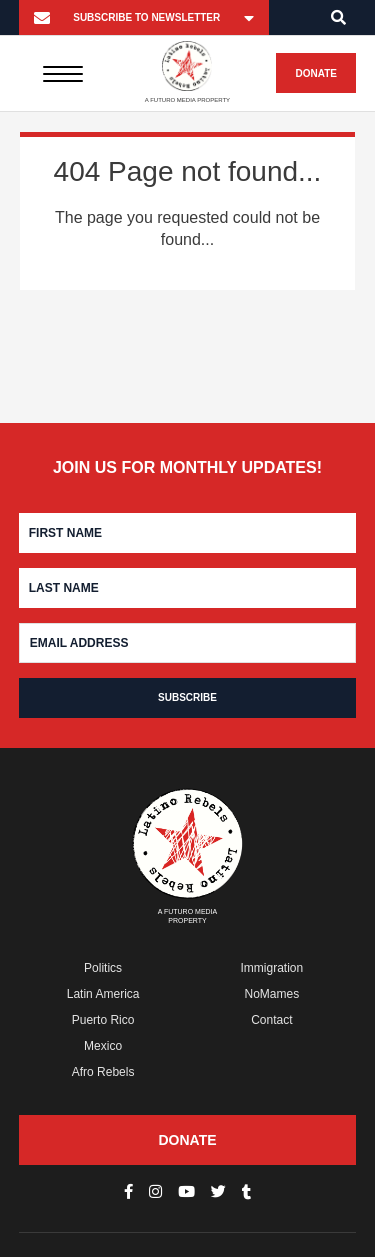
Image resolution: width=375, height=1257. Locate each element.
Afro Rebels (103, 1072)
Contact (271, 1020)
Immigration (272, 968)
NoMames (272, 994)
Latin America (103, 994)
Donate (315, 73)
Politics (103, 968)
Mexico (103, 1046)
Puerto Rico (103, 1020)
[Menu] (63, 73)
